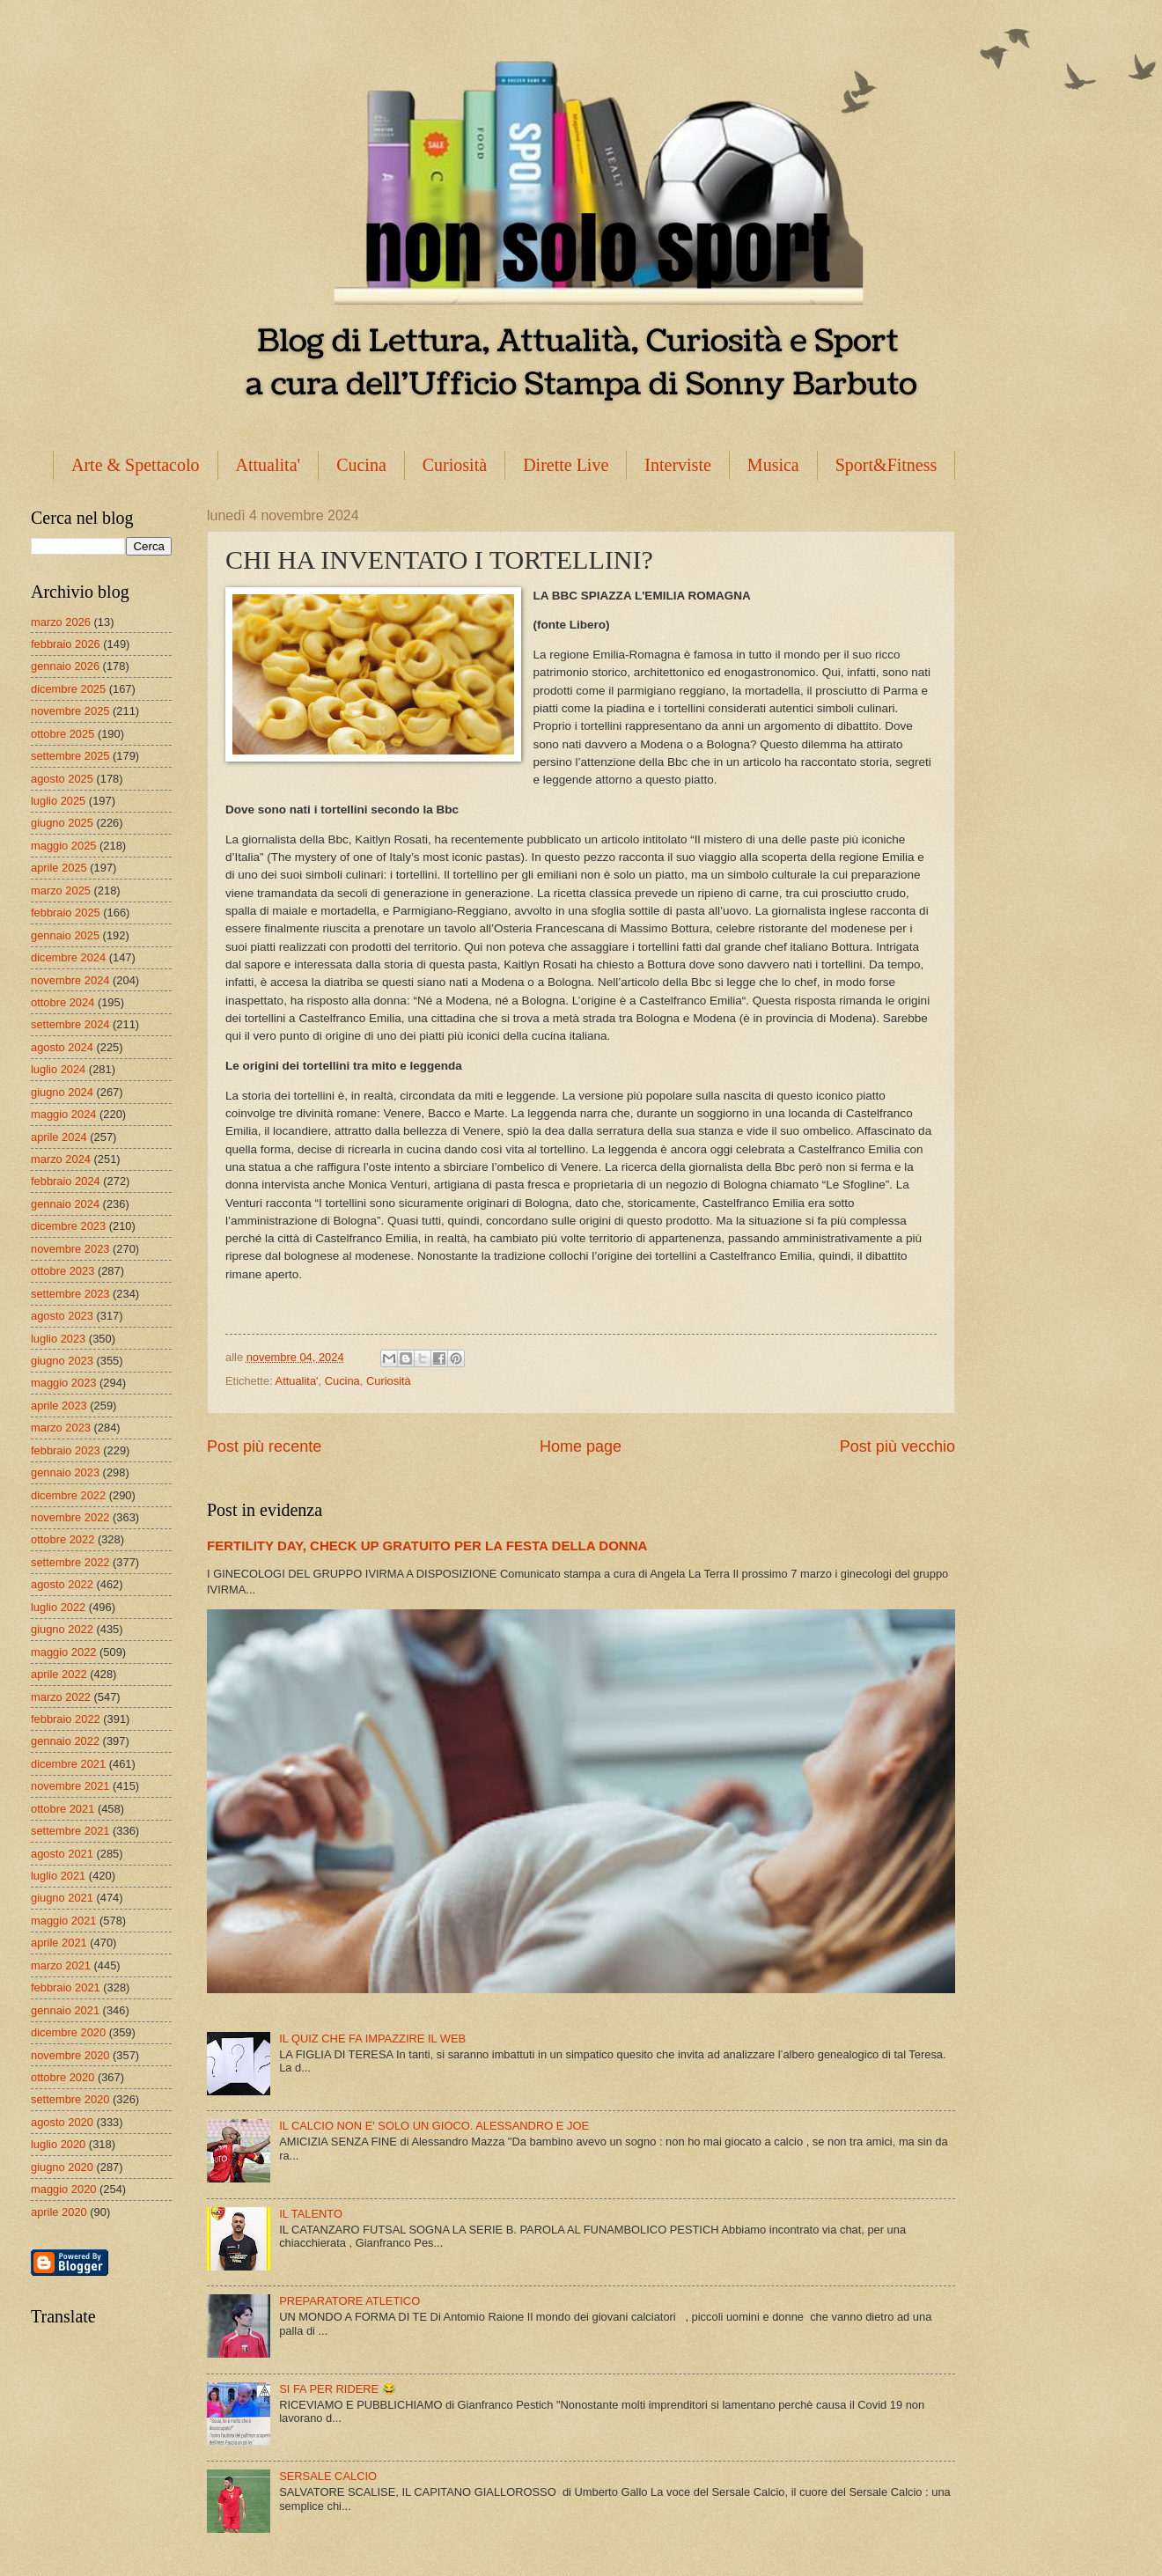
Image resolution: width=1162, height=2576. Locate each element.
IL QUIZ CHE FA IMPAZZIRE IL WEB (372, 2038)
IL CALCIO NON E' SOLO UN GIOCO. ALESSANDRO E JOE (434, 2125)
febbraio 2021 (65, 1987)
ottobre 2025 (62, 733)
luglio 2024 (58, 1069)
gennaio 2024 (65, 1204)
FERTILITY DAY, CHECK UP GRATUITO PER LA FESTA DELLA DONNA (427, 1545)
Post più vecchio (897, 1446)
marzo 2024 (61, 1159)
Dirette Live (565, 465)
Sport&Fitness (886, 465)
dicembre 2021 (68, 1763)
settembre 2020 (70, 2099)
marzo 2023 (61, 1427)
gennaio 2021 (65, 2010)
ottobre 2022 (62, 1539)
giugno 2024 (62, 1092)
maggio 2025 (63, 845)
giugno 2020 (62, 2167)
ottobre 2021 (62, 1808)
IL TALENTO (310, 2213)
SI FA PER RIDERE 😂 (337, 2389)
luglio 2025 (58, 800)
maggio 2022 (63, 1652)
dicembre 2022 (68, 1495)
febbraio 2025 (65, 912)
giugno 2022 (62, 1629)
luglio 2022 (58, 1607)
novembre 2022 (70, 1517)
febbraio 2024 (65, 1181)
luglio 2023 (58, 1338)
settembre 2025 (70, 755)
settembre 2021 (70, 1830)
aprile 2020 (59, 2212)
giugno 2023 (62, 1360)
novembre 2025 (70, 711)
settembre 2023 (70, 1293)
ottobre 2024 (62, 1002)
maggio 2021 (63, 1920)
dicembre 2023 (68, 1226)
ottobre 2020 (62, 2077)
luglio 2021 (58, 1875)
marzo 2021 (61, 1965)
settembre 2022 (70, 1562)
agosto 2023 (62, 1315)
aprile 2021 (59, 1942)
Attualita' (268, 465)
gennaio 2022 (65, 1741)
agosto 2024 (62, 1047)
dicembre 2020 (68, 2032)
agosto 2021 (62, 1853)
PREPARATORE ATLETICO (349, 2300)
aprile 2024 (59, 1137)
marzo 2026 (61, 622)
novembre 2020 (70, 2055)
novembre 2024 (70, 980)
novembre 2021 (70, 1785)
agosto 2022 (62, 1584)
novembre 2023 (70, 1248)
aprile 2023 (59, 1405)
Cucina (361, 465)
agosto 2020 (62, 2122)
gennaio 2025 (65, 935)
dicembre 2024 (68, 957)
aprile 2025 (59, 867)
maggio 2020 (63, 2189)
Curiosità (455, 465)
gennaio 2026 (65, 666)
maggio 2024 (63, 1114)
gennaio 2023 (65, 1472)
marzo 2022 (61, 1697)
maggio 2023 (63, 1382)
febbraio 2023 (65, 1450)
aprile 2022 (59, 1674)
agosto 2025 (62, 778)
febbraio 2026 (65, 644)
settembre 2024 (70, 1024)
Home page (580, 1446)
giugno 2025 (62, 822)
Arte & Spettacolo (135, 465)
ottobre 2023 (62, 1270)
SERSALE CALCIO (328, 2476)
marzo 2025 (61, 890)
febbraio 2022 (65, 1719)
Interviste (677, 465)
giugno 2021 (62, 1897)
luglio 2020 (58, 2144)
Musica (773, 465)
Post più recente (264, 1446)
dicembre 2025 (68, 689)
